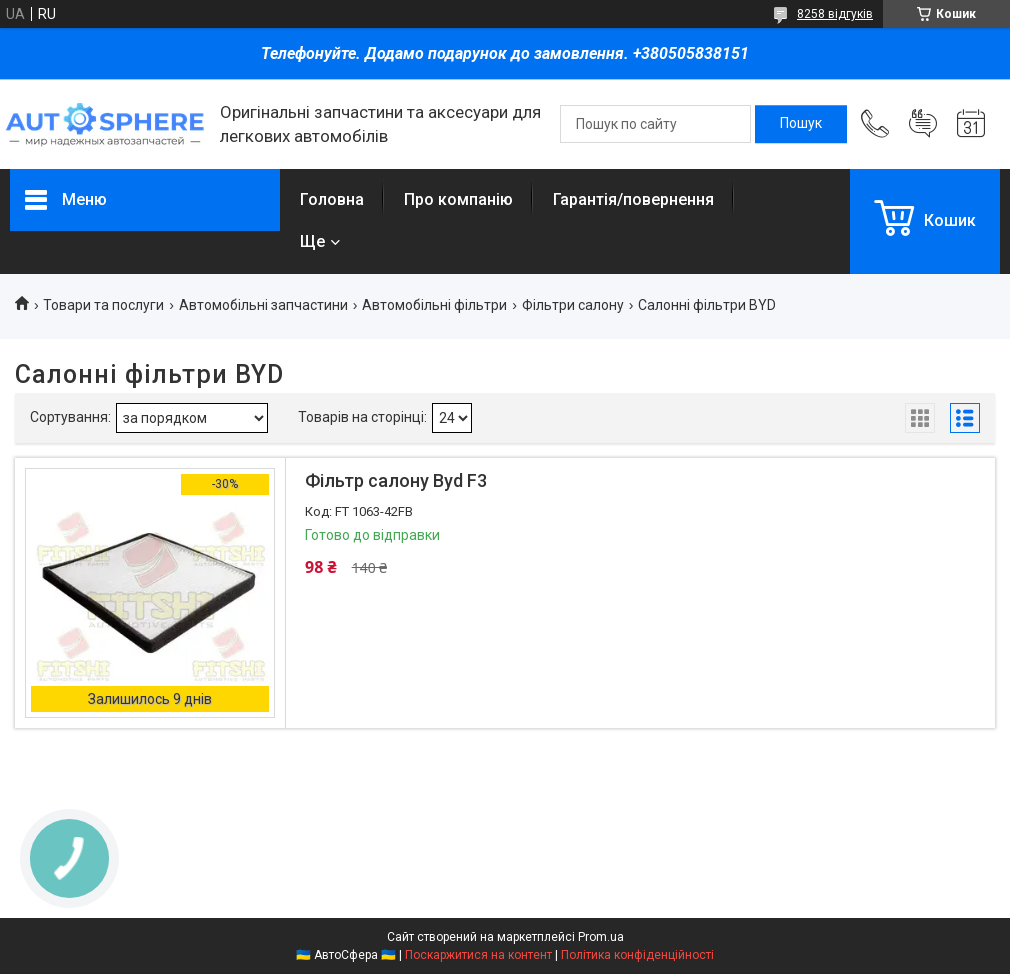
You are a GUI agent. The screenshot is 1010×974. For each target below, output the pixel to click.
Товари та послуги (103, 305)
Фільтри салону (573, 305)
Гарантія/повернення (633, 199)
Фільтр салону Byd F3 (396, 480)
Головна (332, 199)
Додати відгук (923, 124)
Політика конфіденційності (637, 955)
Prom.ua (601, 937)
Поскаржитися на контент (478, 955)
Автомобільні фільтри (434, 305)
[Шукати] (801, 124)
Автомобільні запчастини (263, 305)
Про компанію (458, 199)
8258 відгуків (835, 14)
